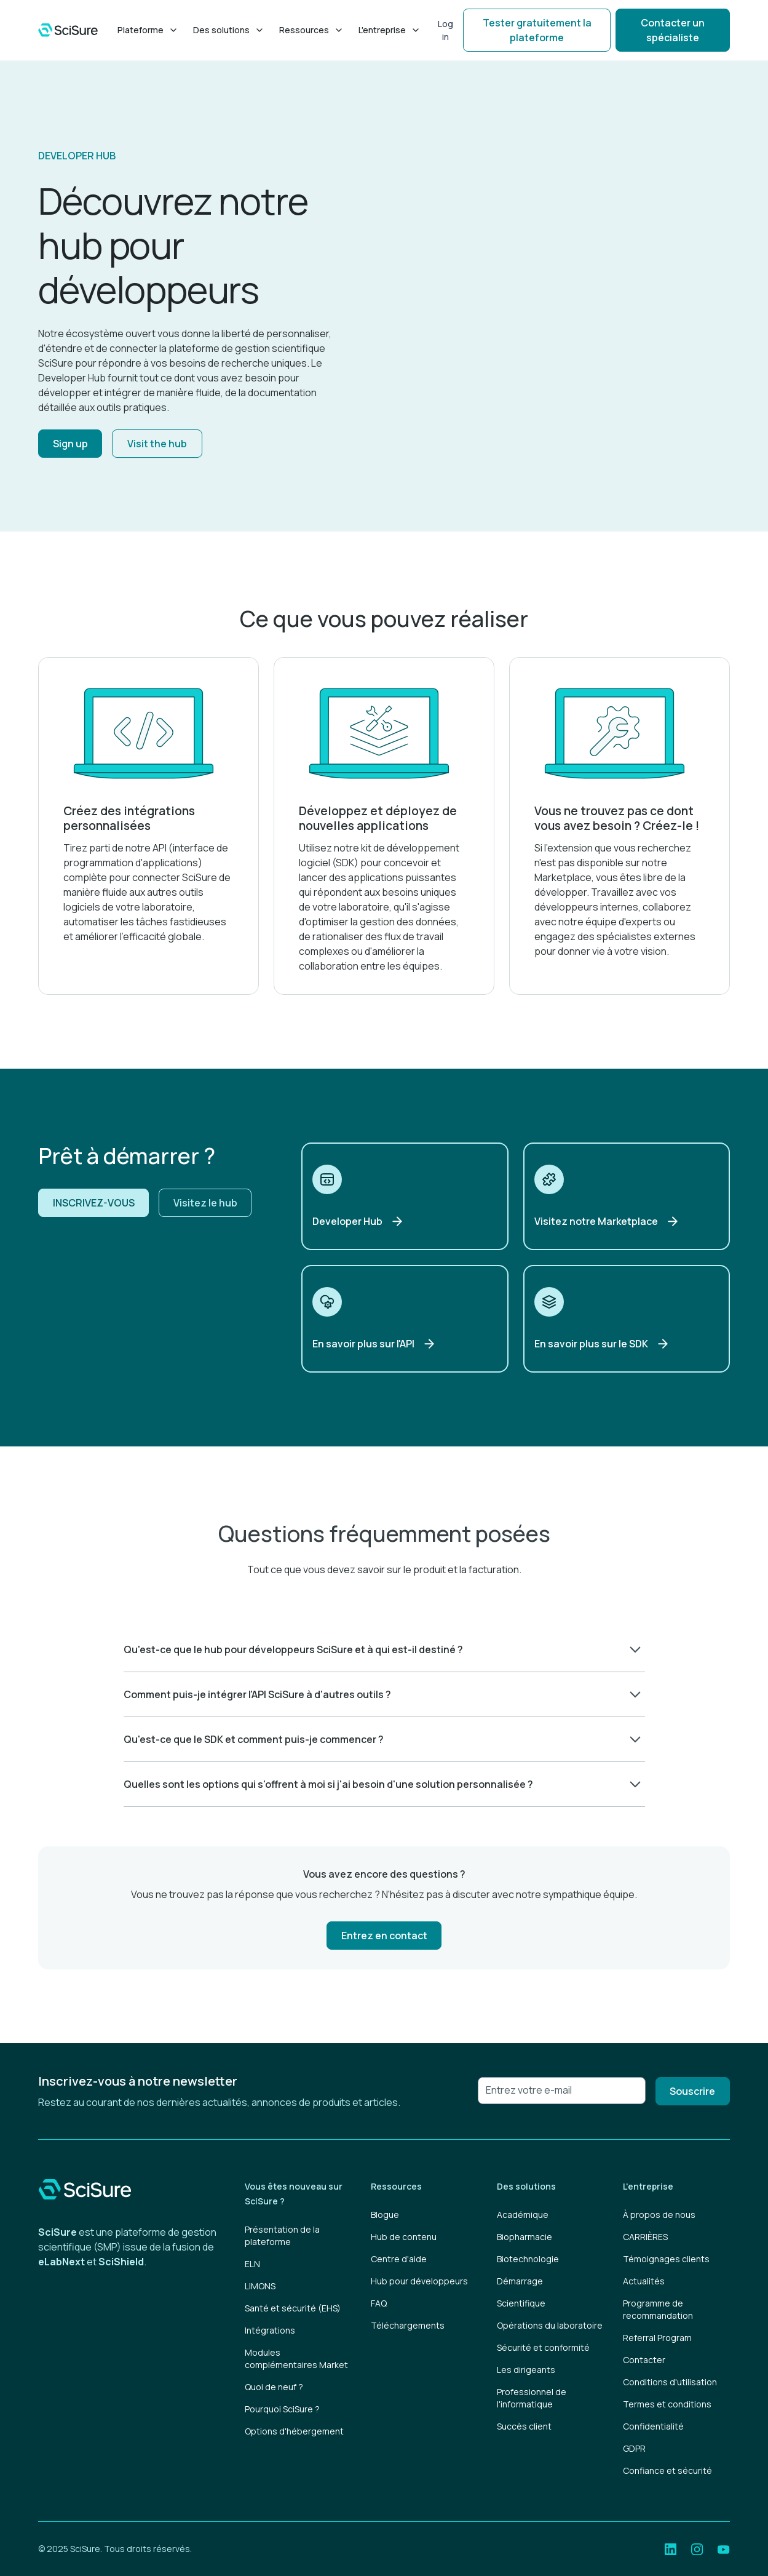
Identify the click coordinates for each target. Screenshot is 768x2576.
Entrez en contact (384, 1935)
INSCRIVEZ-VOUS (94, 1203)
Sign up (70, 443)
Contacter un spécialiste (673, 30)
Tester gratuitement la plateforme (537, 30)
